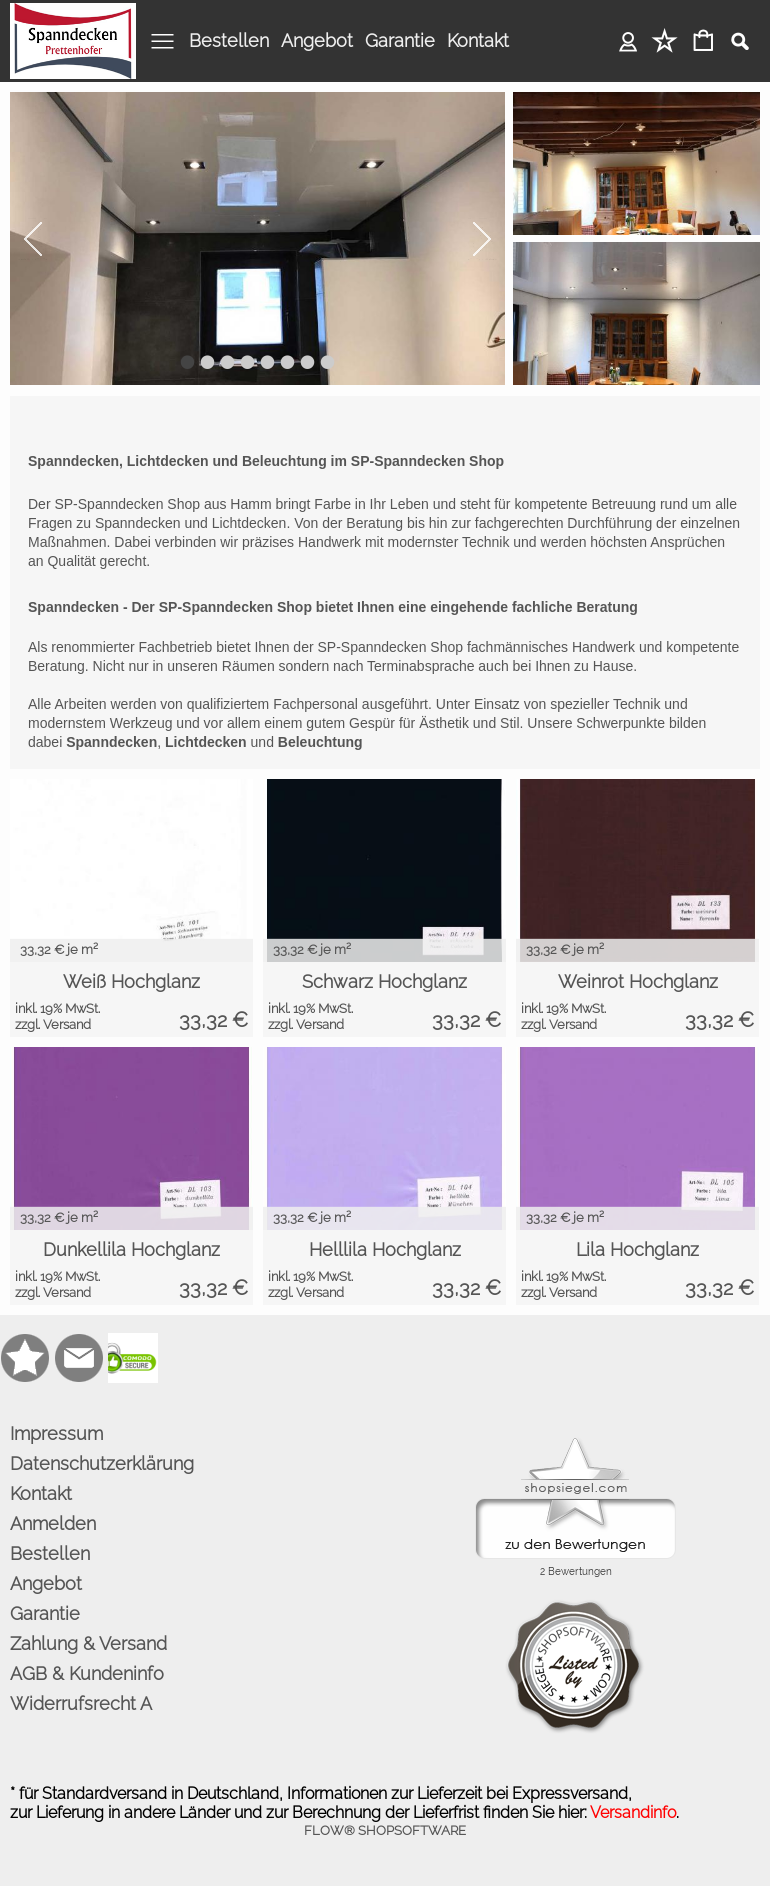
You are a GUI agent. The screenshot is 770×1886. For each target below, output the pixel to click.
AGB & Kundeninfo (87, 1673)
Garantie (400, 40)
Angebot (317, 40)
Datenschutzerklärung (102, 1463)
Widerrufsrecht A (81, 1703)
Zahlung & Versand (88, 1643)
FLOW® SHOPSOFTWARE (385, 1830)
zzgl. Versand (53, 1024)
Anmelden (628, 40)
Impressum (56, 1433)
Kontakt (478, 40)
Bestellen (229, 40)
